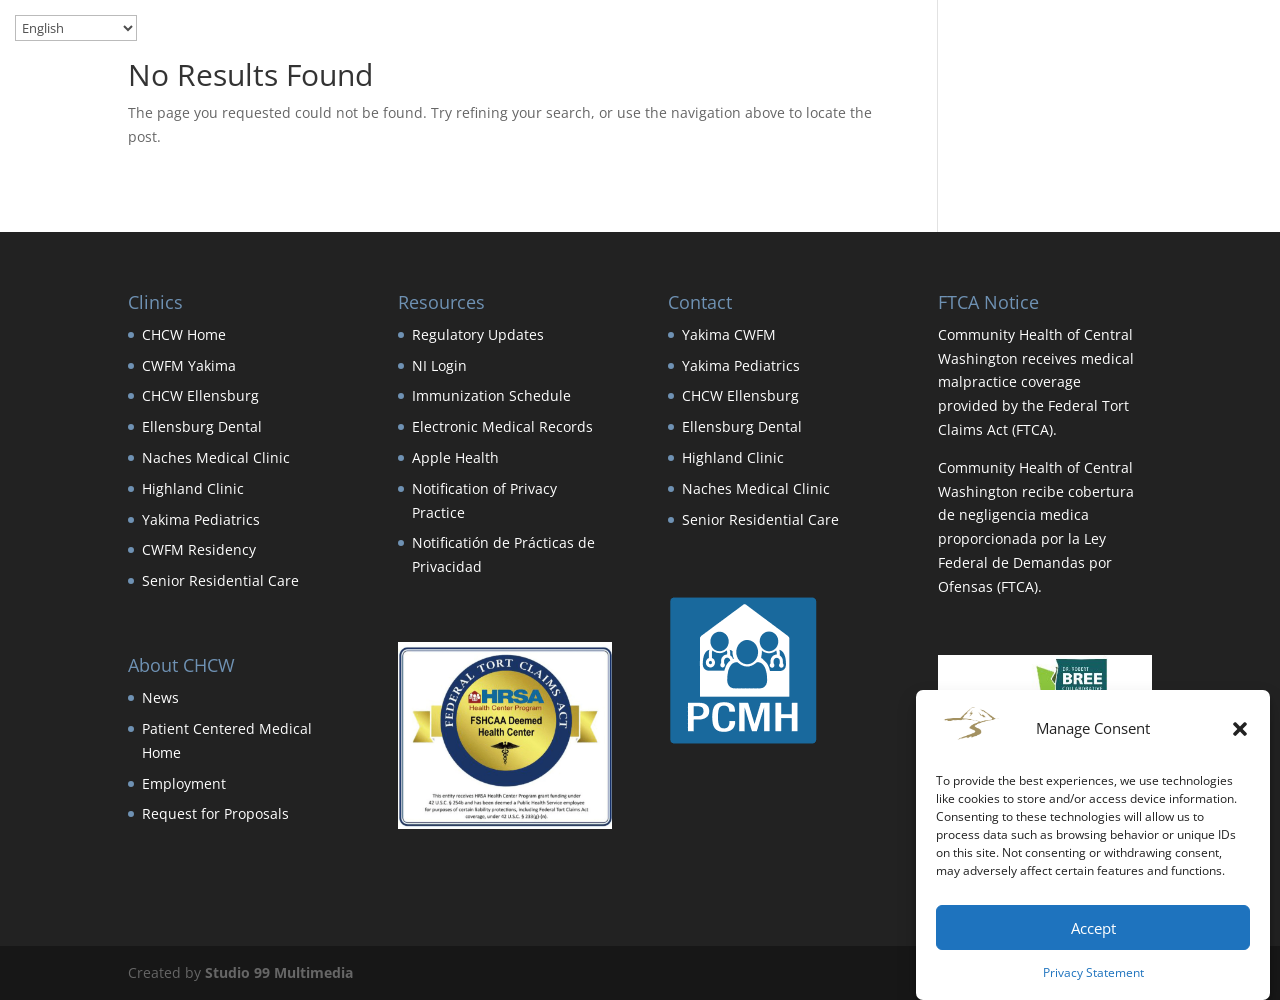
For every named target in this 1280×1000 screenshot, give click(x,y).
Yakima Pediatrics (201, 519)
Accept (1093, 928)
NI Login (439, 365)
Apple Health (455, 457)
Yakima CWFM (729, 334)
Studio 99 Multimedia (279, 972)
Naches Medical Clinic (216, 457)
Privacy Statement (1093, 972)
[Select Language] (76, 28)
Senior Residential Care (220, 580)
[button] (1240, 729)
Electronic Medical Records (502, 426)
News (160, 697)
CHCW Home (184, 334)
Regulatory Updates (478, 334)
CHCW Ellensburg (200, 395)
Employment (184, 783)
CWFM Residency (199, 549)
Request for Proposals (215, 813)
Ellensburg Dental (202, 426)
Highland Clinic (193, 488)
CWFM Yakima (189, 365)
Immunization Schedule (491, 395)
